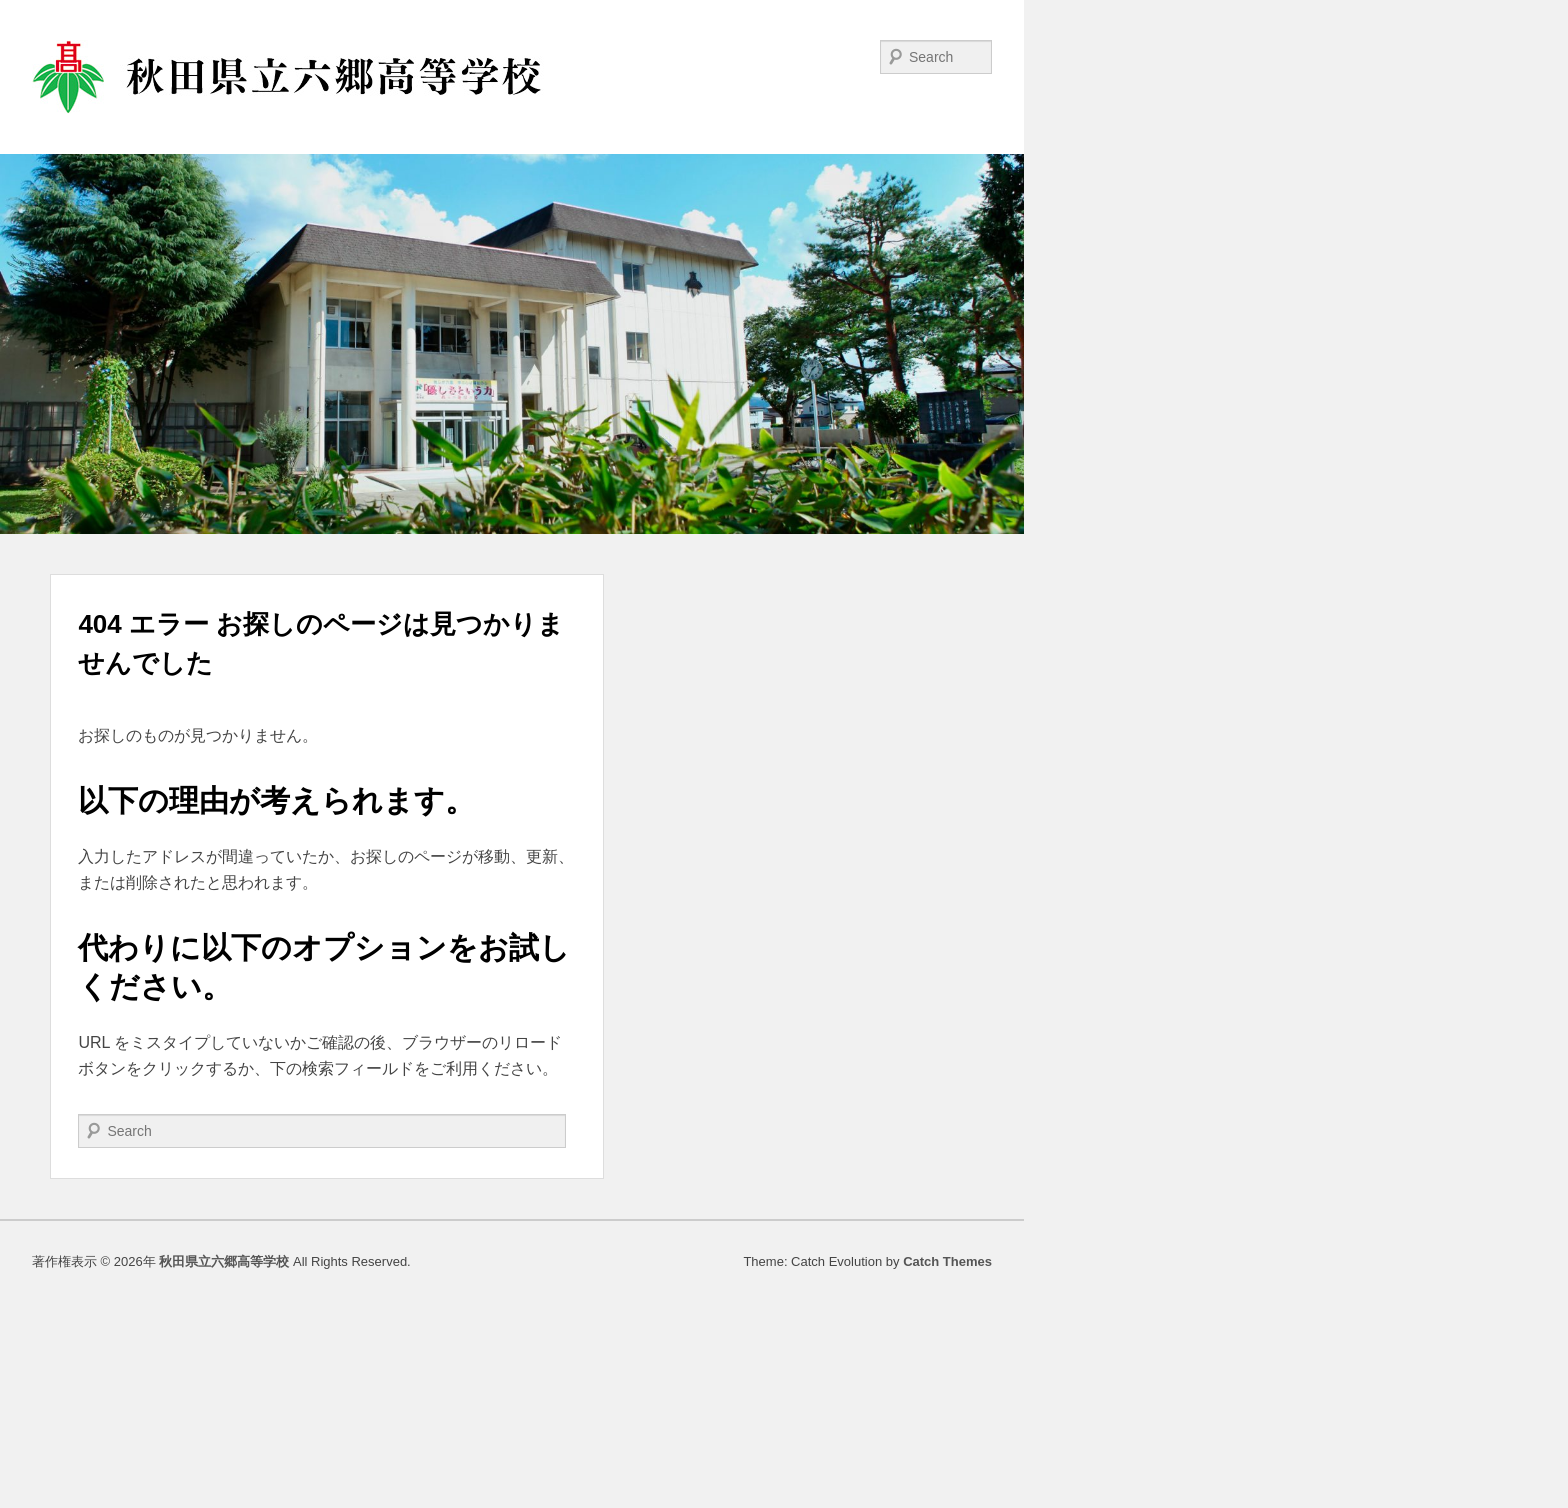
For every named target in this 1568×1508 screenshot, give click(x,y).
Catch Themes (947, 1261)
